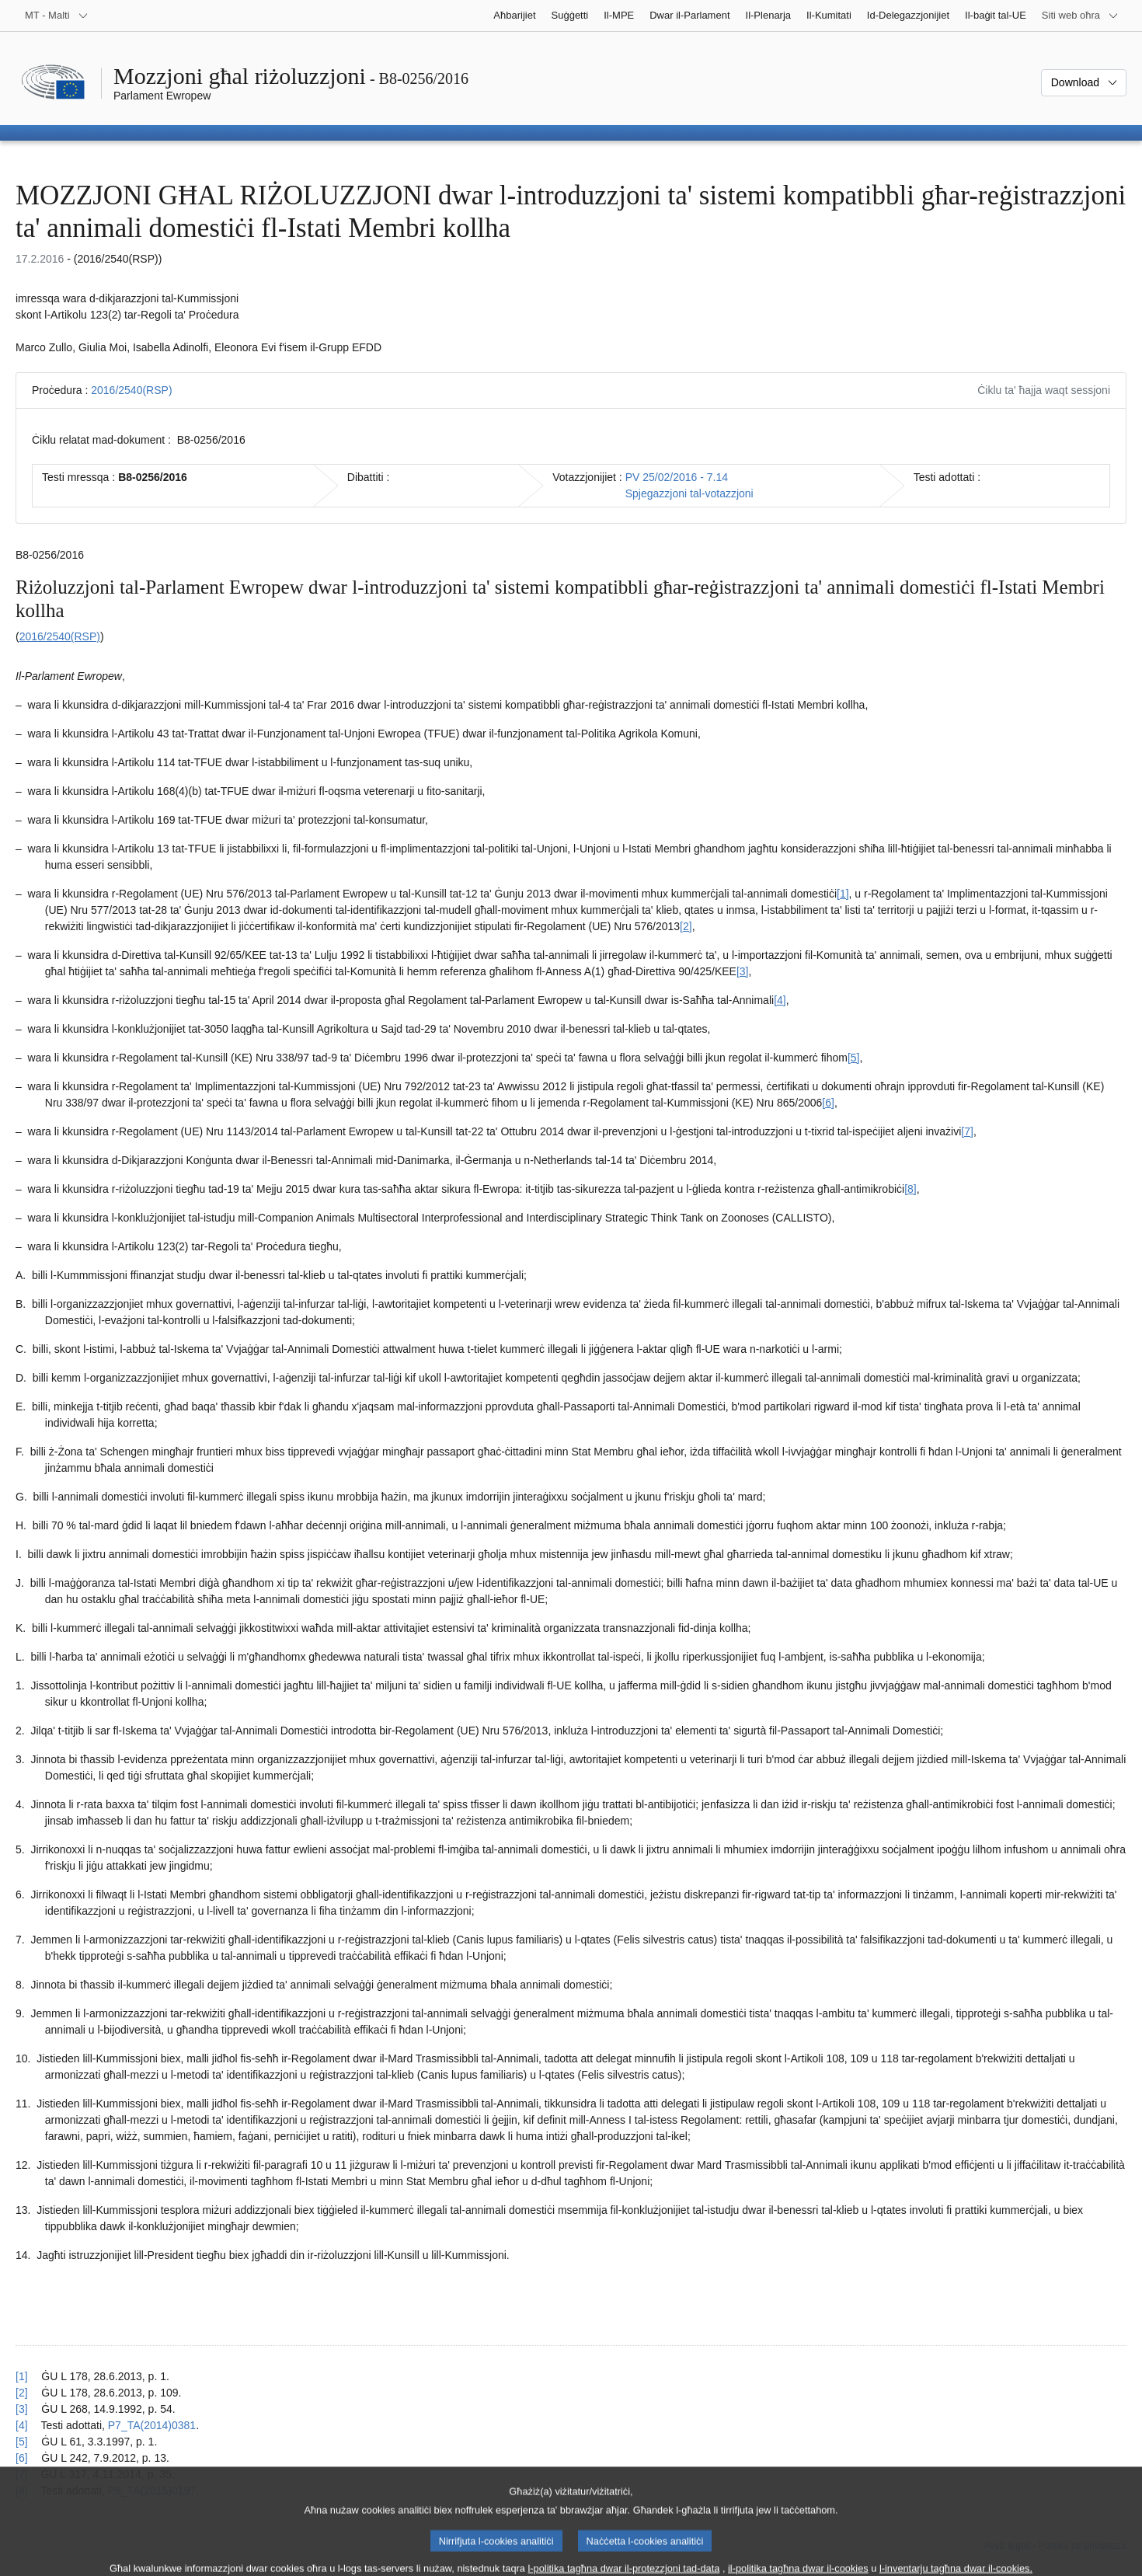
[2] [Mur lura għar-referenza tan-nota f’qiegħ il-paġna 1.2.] (22, 2392)
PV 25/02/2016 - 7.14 (676, 477)
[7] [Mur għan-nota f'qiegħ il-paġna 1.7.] (967, 1131)
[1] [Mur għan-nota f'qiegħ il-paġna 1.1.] (843, 893)
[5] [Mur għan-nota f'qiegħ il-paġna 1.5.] (854, 1057)
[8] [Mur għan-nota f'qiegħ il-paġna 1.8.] (910, 1189)
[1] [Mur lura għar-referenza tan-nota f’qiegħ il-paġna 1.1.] (22, 2376)
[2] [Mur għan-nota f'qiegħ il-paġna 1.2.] (686, 926)
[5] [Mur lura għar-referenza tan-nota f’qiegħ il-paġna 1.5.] (22, 2441)
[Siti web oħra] (1080, 15)
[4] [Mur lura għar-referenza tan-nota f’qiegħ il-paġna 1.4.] (22, 2425)
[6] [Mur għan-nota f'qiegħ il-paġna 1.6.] (828, 1102)
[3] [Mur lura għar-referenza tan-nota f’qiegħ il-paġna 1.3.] (22, 2409)
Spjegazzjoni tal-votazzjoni (689, 493)
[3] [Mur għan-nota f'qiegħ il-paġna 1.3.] (742, 971)
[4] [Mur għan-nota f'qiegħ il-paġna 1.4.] (780, 1000)
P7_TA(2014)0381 (152, 2425)
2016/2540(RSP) (131, 390)
